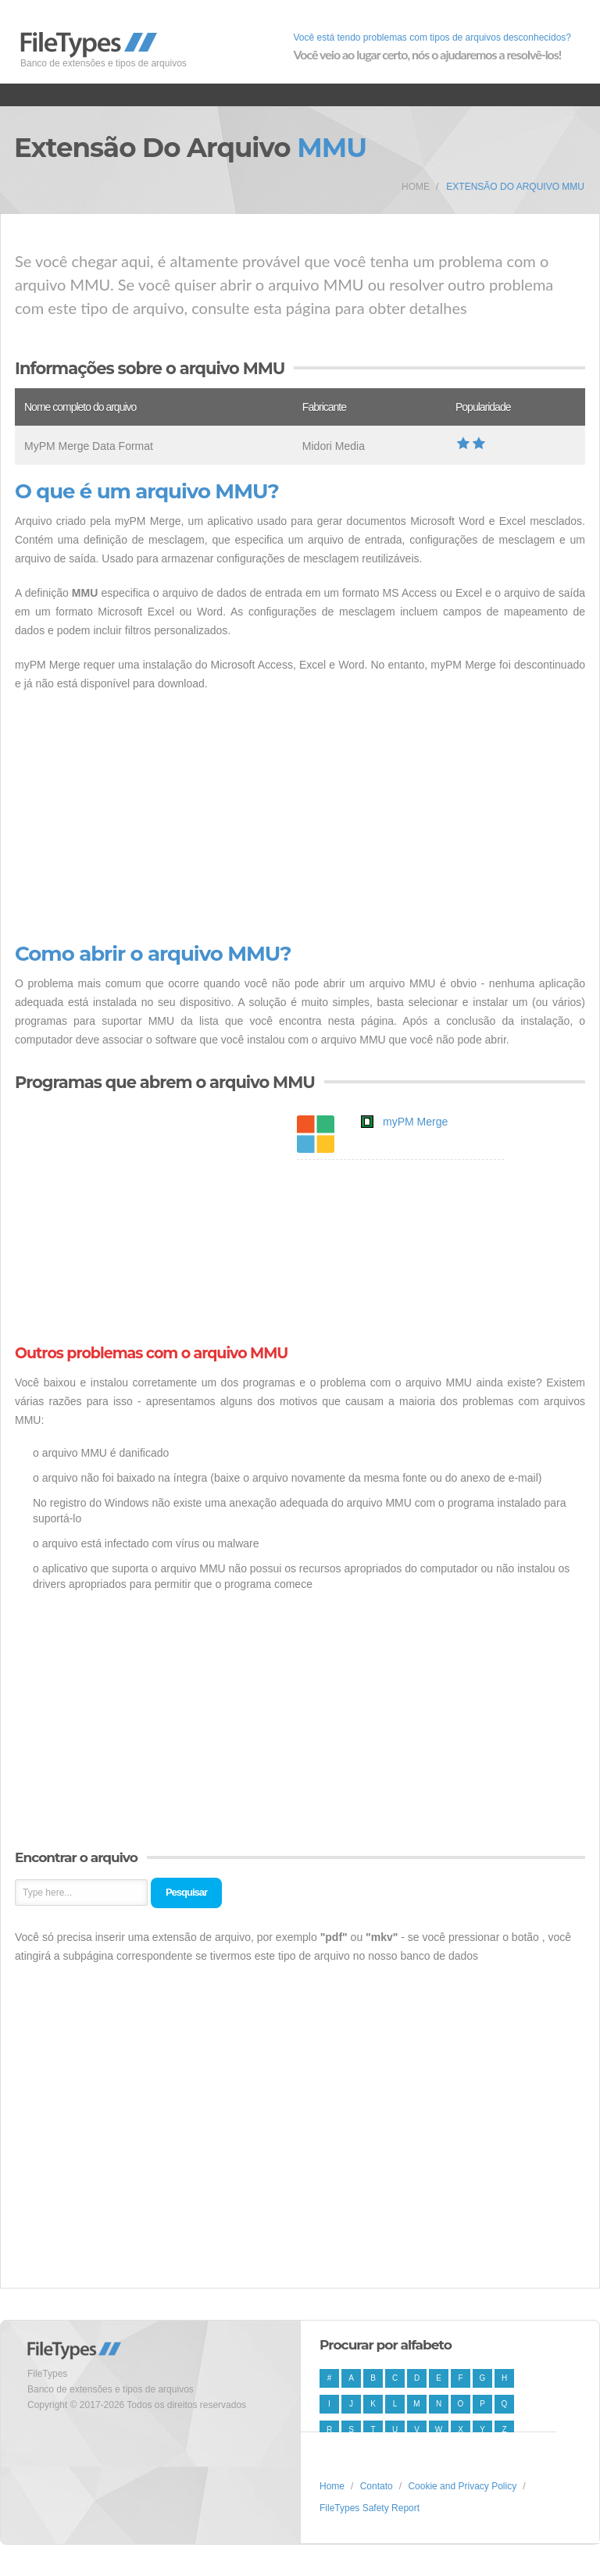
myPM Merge (415, 1121)
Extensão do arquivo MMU (515, 186)
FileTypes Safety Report (370, 2508)
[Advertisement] (300, 817)
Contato (376, 2486)
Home (416, 186)
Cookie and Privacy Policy (462, 2486)
